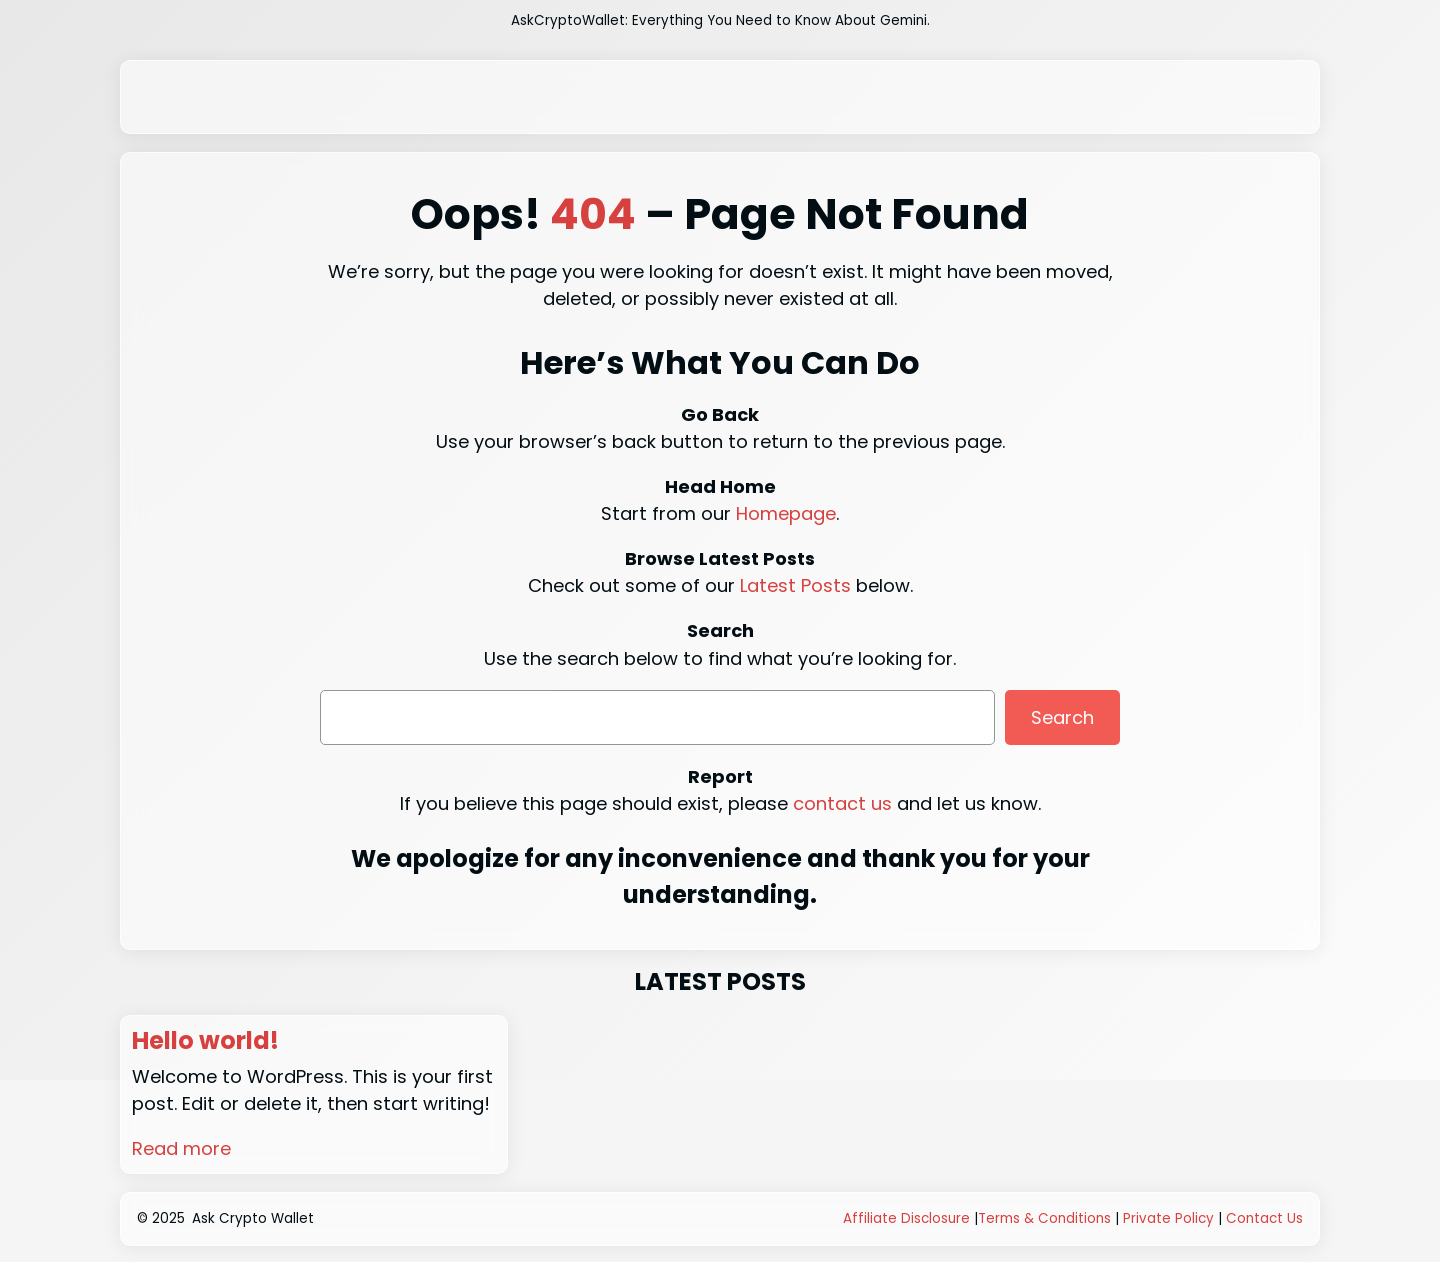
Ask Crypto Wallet (253, 1218)
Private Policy (1168, 1218)
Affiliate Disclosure (906, 1218)
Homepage (786, 513)
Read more (181, 1148)
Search (1062, 717)
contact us (842, 803)
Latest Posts (795, 585)
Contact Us (1264, 1218)
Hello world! (205, 1041)
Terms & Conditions (1044, 1218)
